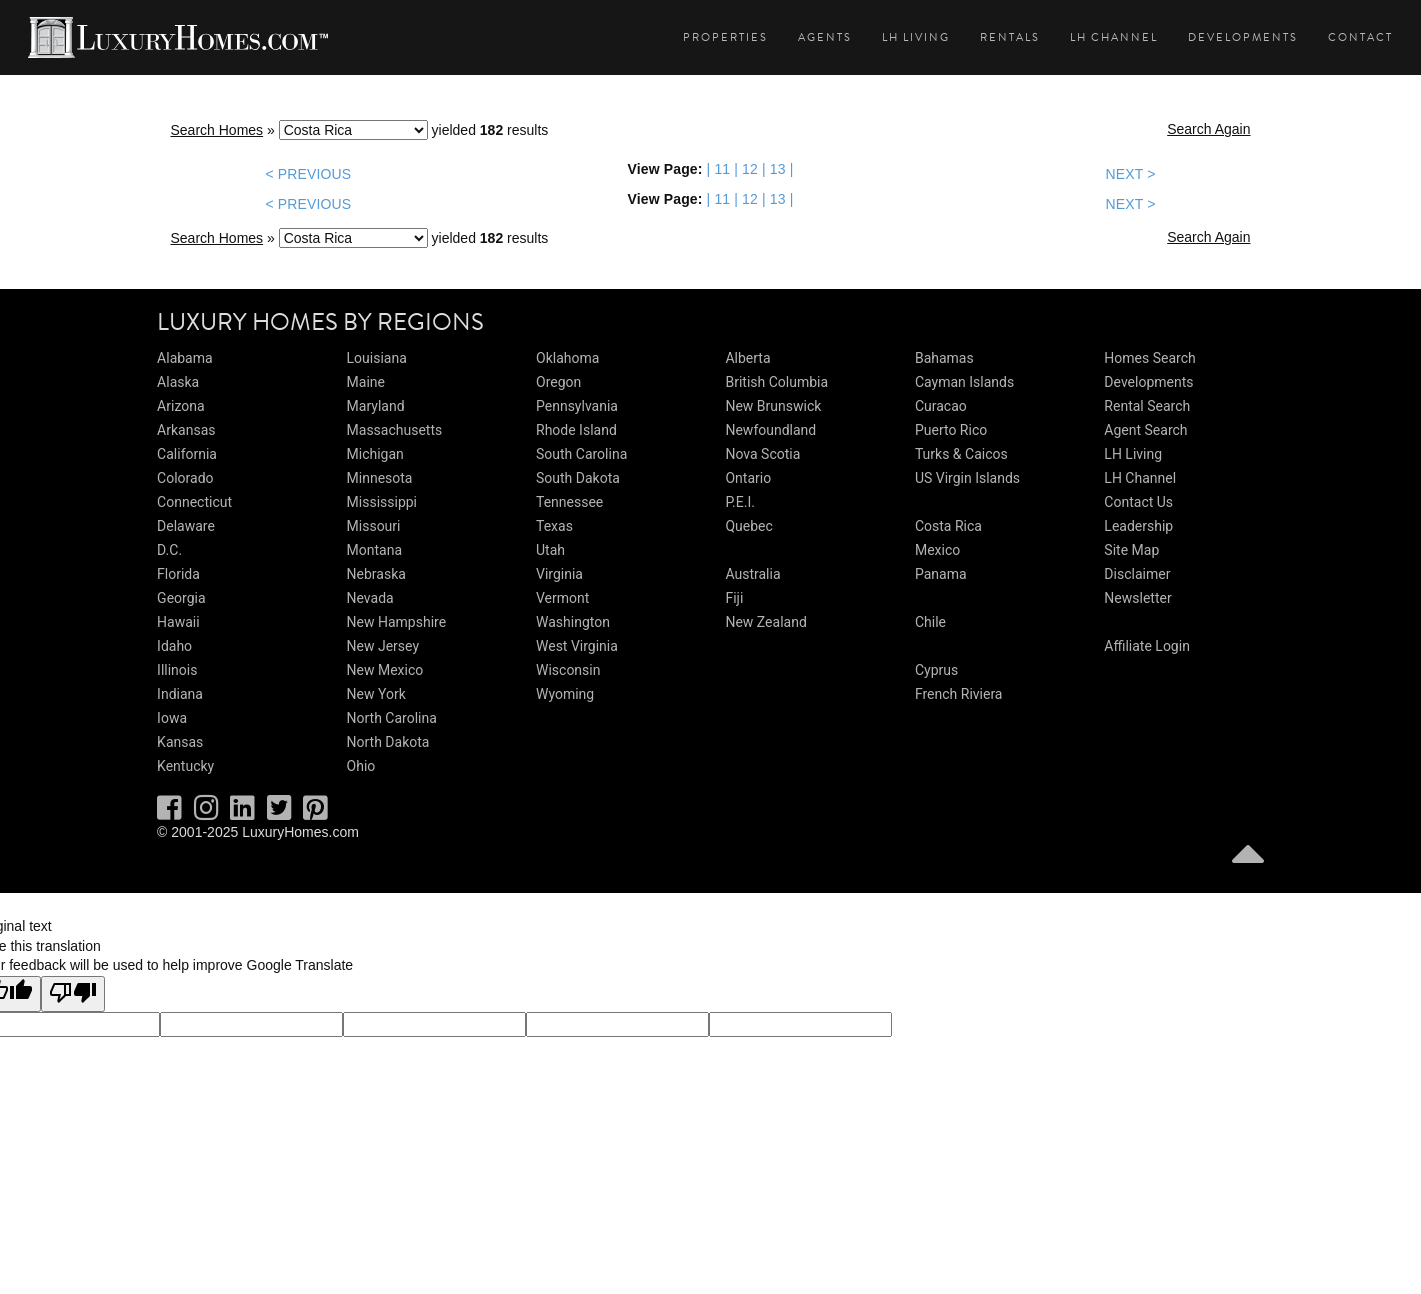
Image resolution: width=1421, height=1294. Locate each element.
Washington (573, 622)
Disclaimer (1137, 574)
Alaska (178, 382)
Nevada (370, 598)
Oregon (558, 382)
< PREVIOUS (309, 174)
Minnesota (380, 478)
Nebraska (376, 574)
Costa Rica (948, 526)
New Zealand (765, 622)
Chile (930, 622)
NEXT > (1130, 174)
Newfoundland (770, 430)
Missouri (374, 526)
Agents (825, 37)
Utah (550, 550)
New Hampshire (397, 622)
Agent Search (1145, 430)
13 (778, 169)
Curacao (941, 406)
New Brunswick (773, 406)
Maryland (376, 406)
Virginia (559, 574)
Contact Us (1138, 502)
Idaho (174, 646)
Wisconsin (568, 670)
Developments (1243, 37)
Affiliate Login (1147, 646)
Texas (554, 526)
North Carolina (392, 718)
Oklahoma (567, 358)
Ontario (748, 478)
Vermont (562, 598)
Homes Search (1149, 358)
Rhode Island (576, 430)
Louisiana (377, 358)
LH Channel (1114, 37)
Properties (725, 37)
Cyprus (936, 670)
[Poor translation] (73, 994)
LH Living (916, 37)
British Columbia (776, 382)
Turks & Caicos (961, 454)
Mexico (937, 550)
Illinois (177, 670)
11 (722, 169)
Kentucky (185, 766)
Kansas (180, 742)
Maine (366, 382)
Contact (1360, 37)
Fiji (734, 598)
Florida (178, 574)
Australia (752, 574)
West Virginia (577, 646)
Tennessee (569, 502)
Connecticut (194, 502)
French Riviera (959, 694)
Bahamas (944, 358)
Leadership (1138, 526)
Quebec (748, 526)
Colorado (185, 478)
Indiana (180, 694)
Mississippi (382, 502)
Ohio (361, 766)
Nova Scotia (762, 454)
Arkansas (186, 430)
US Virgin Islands (967, 478)
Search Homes (217, 130)
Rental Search (1147, 406)
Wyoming (565, 694)
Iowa (172, 718)
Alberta (747, 358)
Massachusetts (395, 430)
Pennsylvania (577, 406)
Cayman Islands (964, 382)
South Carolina (581, 454)
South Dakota (578, 478)
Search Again (1208, 129)
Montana (374, 550)
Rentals (1010, 37)
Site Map (1131, 550)
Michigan (375, 454)
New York (376, 694)
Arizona (180, 406)
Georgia (181, 598)
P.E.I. (739, 502)
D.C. (169, 550)
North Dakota (388, 742)
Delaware (186, 526)
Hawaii (178, 622)
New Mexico (385, 670)
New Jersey (383, 646)
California (187, 454)
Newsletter (1137, 598)
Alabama (185, 358)
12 (750, 169)
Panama (941, 574)
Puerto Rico (951, 430)
